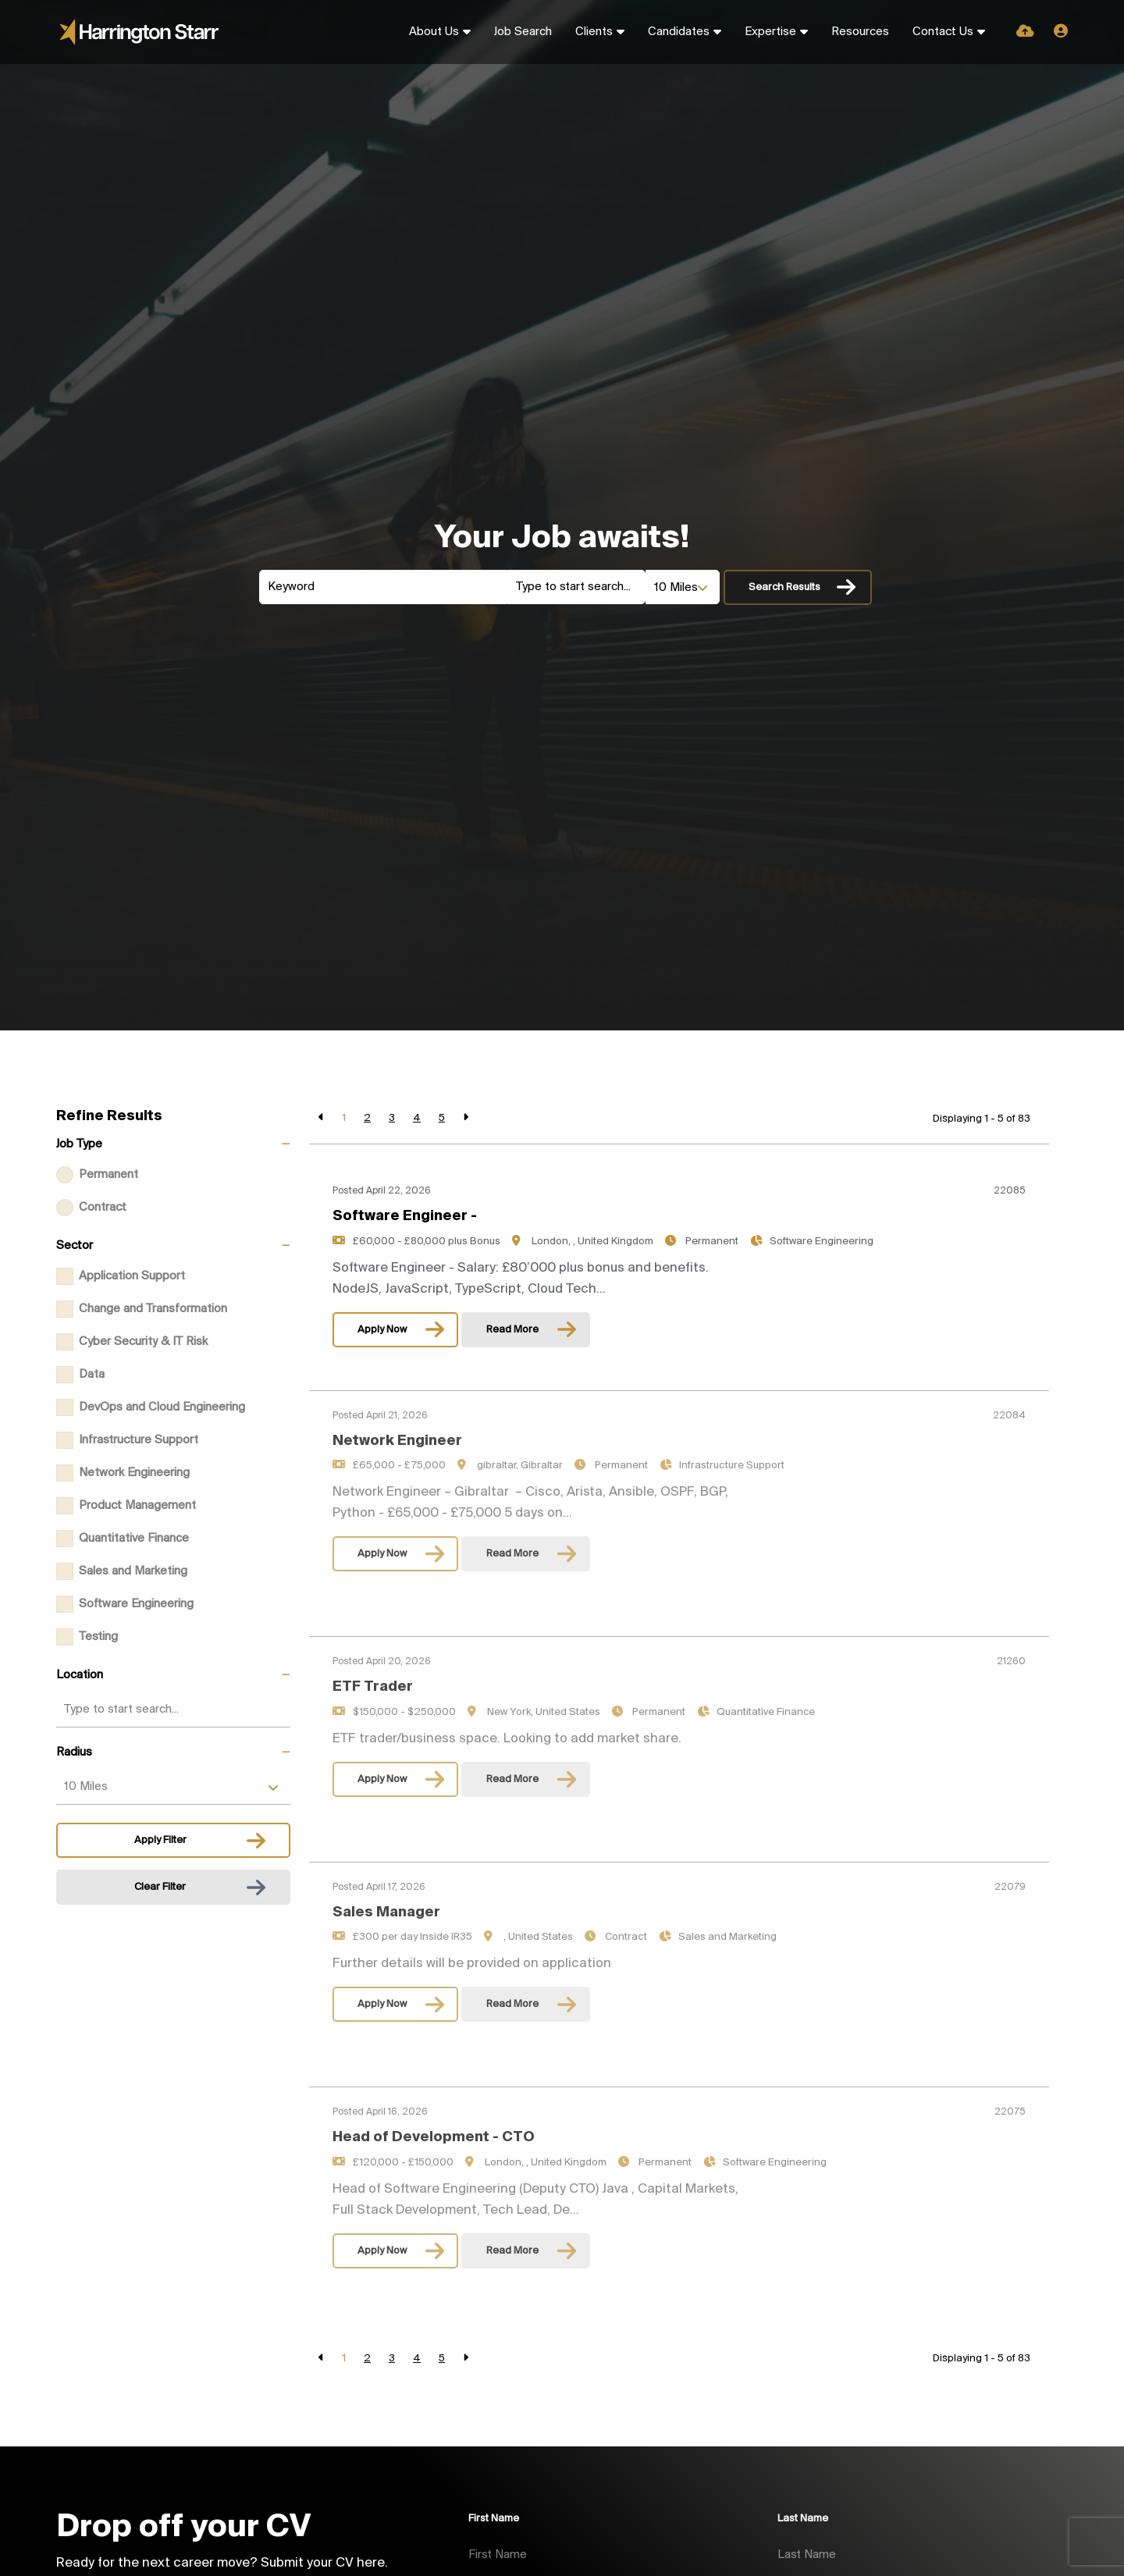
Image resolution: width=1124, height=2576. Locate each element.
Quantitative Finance (134, 1538)
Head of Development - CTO (434, 2084)
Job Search (523, 32)
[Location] (576, 587)
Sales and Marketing (133, 1571)
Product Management (137, 1506)
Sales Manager (386, 1859)
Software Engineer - (405, 1216)
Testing (98, 1637)
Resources (860, 32)
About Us (434, 32)
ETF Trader (373, 1634)
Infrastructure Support (138, 1440)
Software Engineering (136, 1604)
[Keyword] (383, 587)
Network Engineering (134, 1473)
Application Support (132, 1276)
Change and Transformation (153, 1309)
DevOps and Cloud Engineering (162, 1407)
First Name (493, 2518)
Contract (102, 1207)
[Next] (466, 1118)
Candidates (679, 32)
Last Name (802, 2518)
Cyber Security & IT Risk (143, 1342)
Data (92, 1374)
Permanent (108, 1175)
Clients (594, 32)
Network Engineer (397, 1387)
